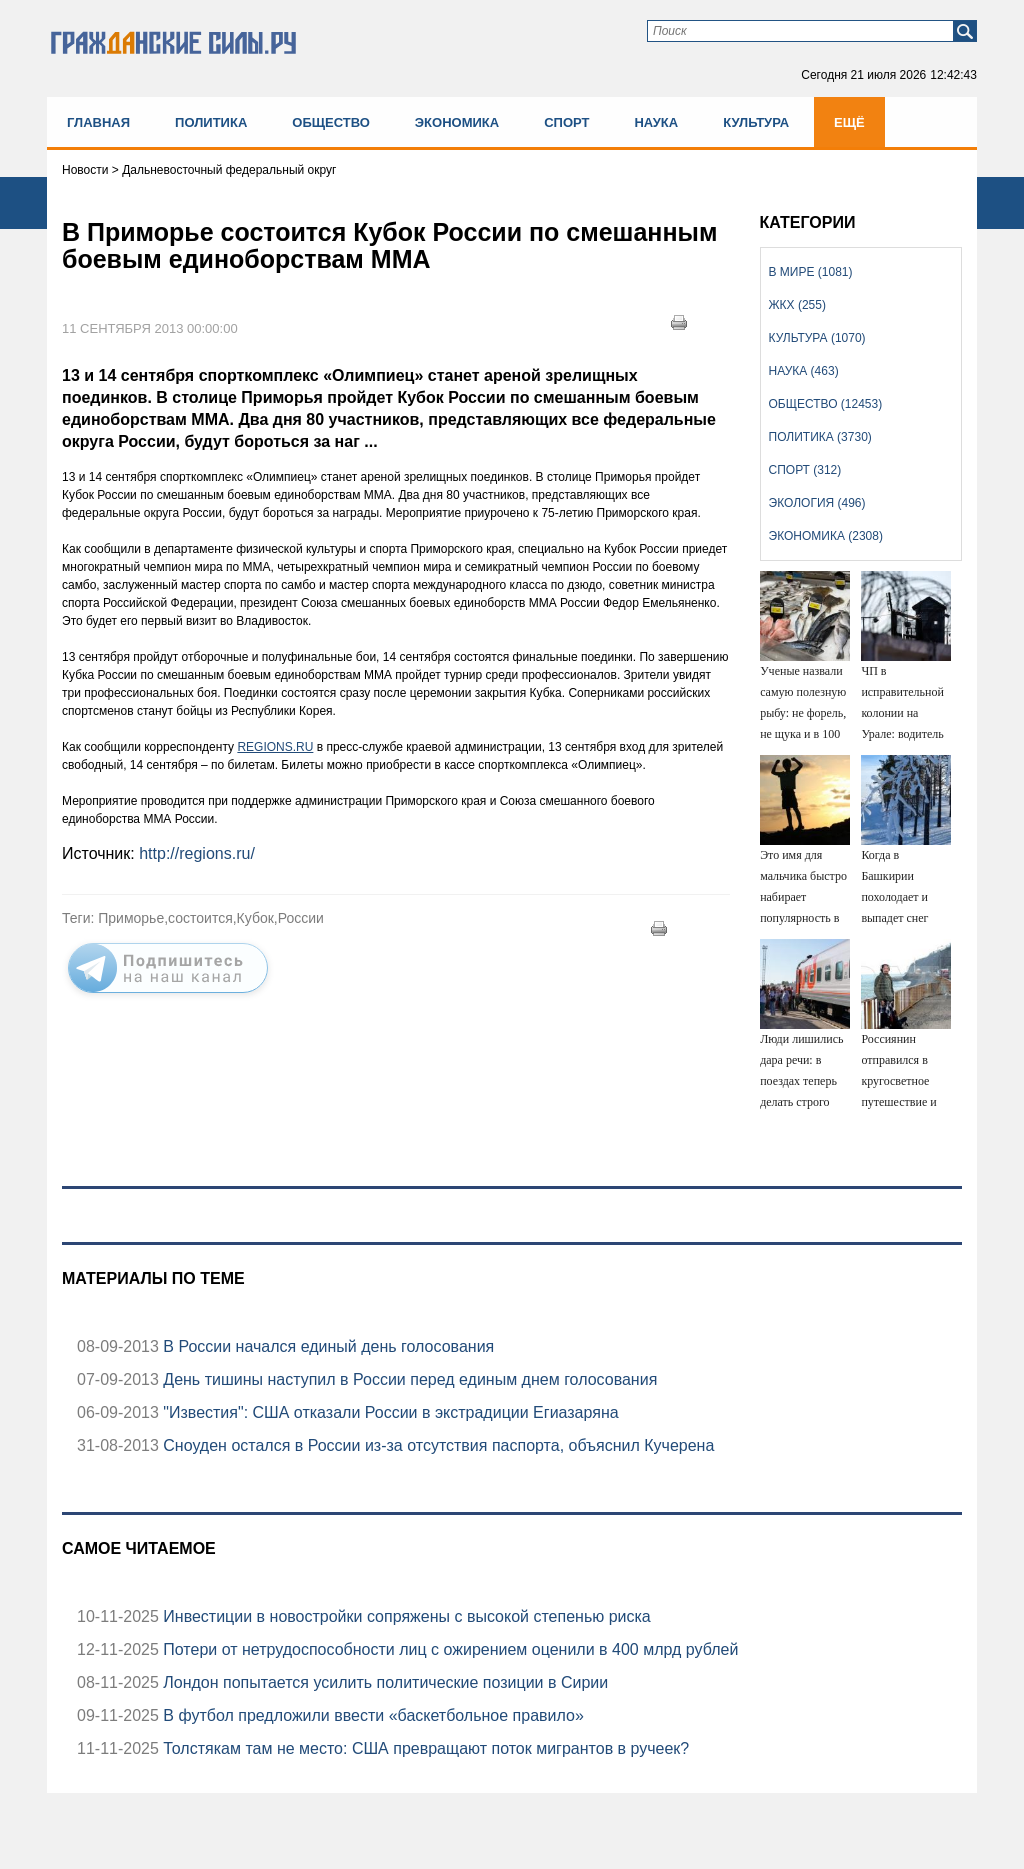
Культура (756, 122)
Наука (656, 122)
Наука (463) (804, 371)
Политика (211, 122)
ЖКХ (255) (797, 305)
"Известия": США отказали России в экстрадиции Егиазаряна (389, 1412)
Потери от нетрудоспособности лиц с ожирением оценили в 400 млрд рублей (448, 1649)
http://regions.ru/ (197, 853)
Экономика (457, 122)
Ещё (849, 122)
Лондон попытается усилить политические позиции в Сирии (383, 1682)
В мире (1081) (811, 272)
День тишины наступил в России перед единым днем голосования (408, 1379)
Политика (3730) (820, 437)
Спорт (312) (805, 470)
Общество (331, 122)
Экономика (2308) (826, 536)
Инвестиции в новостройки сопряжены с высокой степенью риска (405, 1616)
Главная (98, 122)
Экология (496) (817, 503)
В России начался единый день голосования (326, 1346)
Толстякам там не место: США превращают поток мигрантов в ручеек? (424, 1748)
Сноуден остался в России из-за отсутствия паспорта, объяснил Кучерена (437, 1445)
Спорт (566, 122)
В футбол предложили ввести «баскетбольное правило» (371, 1715)
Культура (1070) (817, 338)
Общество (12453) (826, 404)
